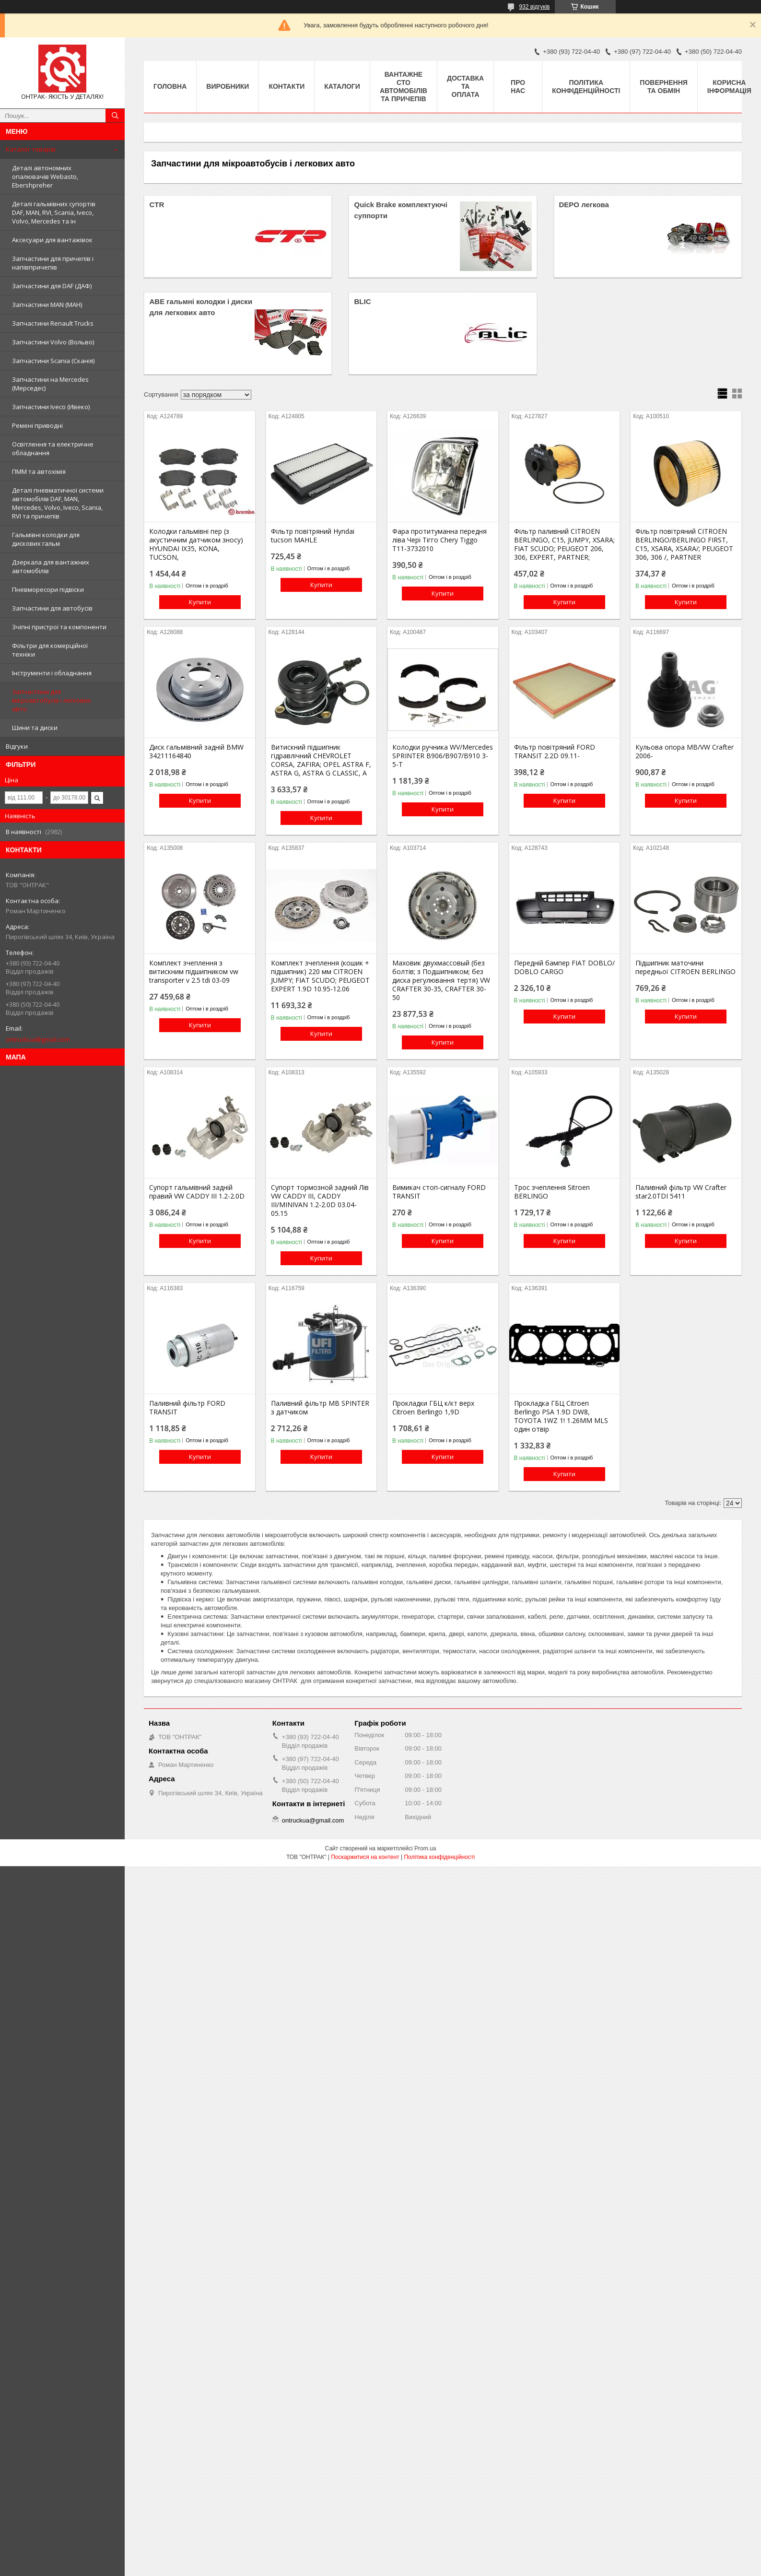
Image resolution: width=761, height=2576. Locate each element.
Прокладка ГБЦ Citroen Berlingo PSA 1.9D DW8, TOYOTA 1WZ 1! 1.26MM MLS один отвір (561, 1416)
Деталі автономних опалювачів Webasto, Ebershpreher (45, 176)
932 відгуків (534, 6)
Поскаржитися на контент (365, 1857)
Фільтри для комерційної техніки (50, 650)
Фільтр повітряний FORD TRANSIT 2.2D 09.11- (554, 751)
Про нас (518, 86)
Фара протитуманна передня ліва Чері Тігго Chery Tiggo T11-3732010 (439, 540)
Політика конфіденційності (586, 86)
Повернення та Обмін (663, 86)
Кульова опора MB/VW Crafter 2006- (684, 751)
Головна (170, 86)
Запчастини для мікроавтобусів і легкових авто (51, 700)
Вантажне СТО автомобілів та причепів (403, 87)
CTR (156, 204)
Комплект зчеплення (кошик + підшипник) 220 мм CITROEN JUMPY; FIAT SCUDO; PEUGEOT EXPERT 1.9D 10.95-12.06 (320, 976)
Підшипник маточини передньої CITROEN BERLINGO (685, 967)
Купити (200, 602)
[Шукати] (115, 115)
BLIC (362, 301)
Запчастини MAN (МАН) (47, 304)
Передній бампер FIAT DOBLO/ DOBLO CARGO (564, 967)
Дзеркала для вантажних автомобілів (50, 566)
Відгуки (17, 746)
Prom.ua (425, 1848)
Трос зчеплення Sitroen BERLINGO (552, 1191)
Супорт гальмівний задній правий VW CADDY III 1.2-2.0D (197, 1191)
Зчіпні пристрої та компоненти (59, 627)
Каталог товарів (31, 149)
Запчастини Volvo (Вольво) (53, 342)
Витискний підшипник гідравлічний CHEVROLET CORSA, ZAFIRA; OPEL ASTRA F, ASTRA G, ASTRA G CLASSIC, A (321, 760)
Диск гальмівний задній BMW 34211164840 (196, 751)
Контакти (286, 86)
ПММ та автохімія (39, 471)
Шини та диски (35, 727)
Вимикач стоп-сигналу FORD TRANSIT (439, 1191)
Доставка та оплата (465, 86)
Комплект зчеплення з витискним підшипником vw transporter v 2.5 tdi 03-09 (193, 972)
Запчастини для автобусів (52, 608)
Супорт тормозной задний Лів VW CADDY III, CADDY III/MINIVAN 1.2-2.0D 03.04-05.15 (320, 1200)
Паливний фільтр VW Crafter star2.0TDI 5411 (680, 1191)
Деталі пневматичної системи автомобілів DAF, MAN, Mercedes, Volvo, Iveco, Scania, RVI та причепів (58, 503)
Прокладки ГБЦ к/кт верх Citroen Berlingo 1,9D (433, 1407)
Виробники (227, 86)
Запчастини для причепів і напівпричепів (53, 262)
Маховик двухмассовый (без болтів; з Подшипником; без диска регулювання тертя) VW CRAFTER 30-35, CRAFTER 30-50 (441, 980)
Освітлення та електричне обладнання (53, 448)
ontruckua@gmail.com (38, 1039)
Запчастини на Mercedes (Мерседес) (50, 383)
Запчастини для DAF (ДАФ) (52, 286)
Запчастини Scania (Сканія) (53, 360)
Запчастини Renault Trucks (53, 323)
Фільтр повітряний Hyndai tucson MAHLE (312, 535)
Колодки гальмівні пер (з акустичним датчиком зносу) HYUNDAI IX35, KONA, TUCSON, (196, 544)
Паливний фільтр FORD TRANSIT (187, 1407)
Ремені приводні (37, 425)
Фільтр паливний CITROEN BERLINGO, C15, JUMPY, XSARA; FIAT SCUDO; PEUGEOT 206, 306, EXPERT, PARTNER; (564, 544)
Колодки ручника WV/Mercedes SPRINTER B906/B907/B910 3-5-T (442, 756)
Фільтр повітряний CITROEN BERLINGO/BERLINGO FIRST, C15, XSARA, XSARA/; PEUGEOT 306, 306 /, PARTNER (684, 544)
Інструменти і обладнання (52, 673)
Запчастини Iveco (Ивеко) (51, 406)
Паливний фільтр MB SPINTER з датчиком (320, 1407)
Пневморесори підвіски (48, 589)
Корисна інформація (729, 86)
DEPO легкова (584, 204)
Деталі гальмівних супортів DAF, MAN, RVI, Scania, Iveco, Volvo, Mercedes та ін (53, 212)
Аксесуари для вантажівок (52, 239)
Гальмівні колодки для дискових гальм (46, 539)
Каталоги (342, 86)
